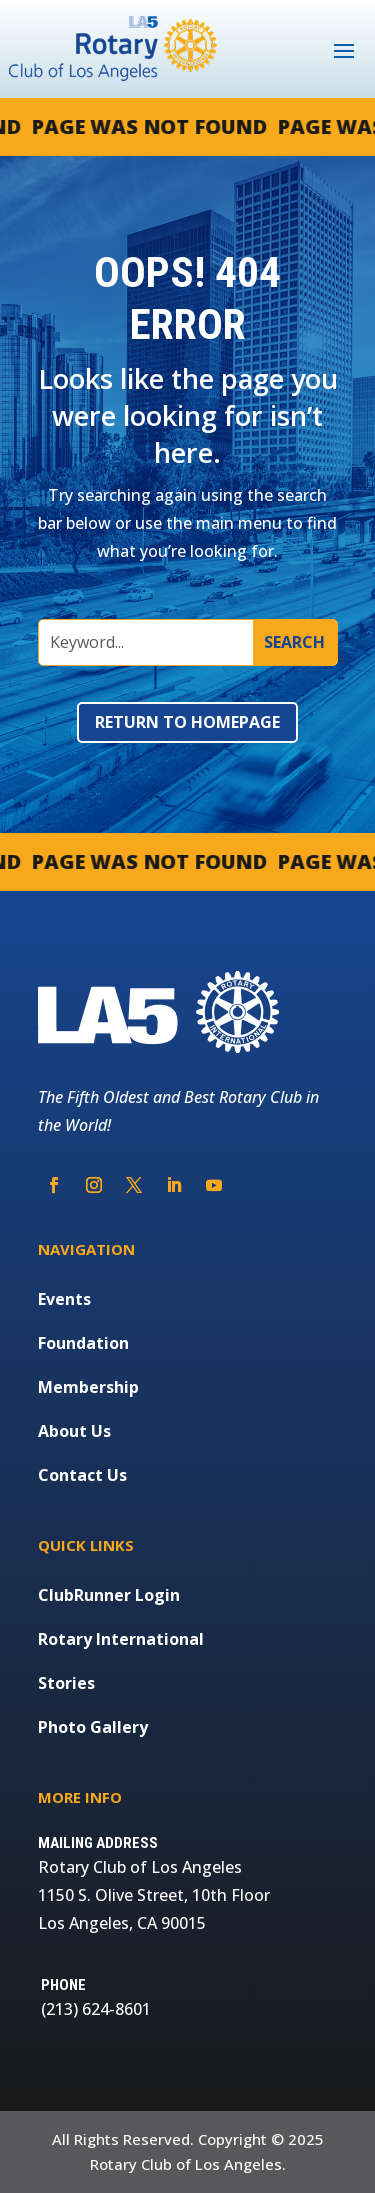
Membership (88, 1387)
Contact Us (82, 1475)
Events (64, 1299)
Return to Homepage (187, 722)
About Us (74, 1431)
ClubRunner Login (109, 1595)
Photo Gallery (93, 1727)
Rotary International (121, 1639)
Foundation (83, 1343)
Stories (66, 1683)
